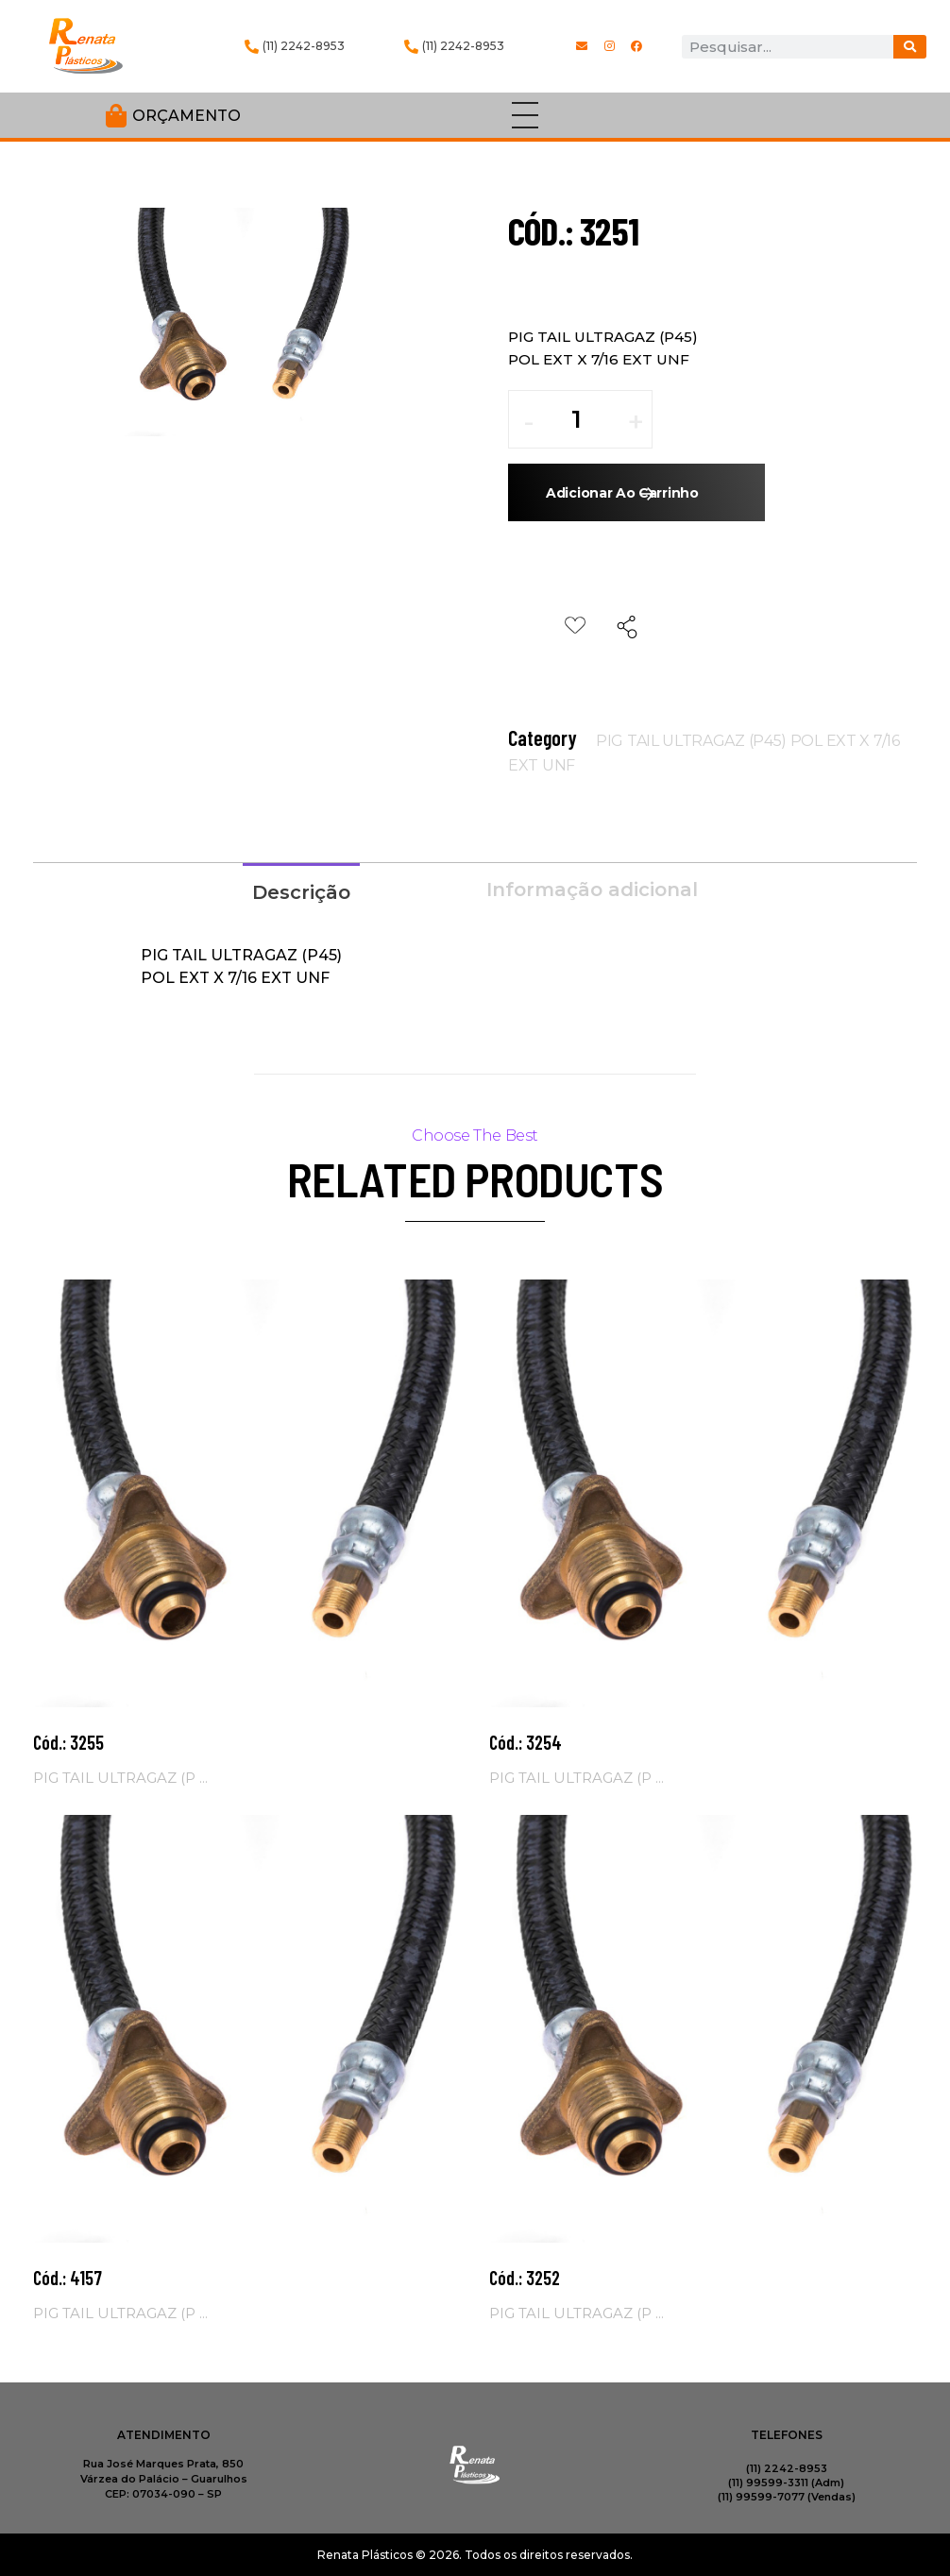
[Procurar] (909, 47)
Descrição (301, 892)
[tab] (301, 890)
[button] (635, 428)
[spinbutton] (589, 419)
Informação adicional (592, 889)
